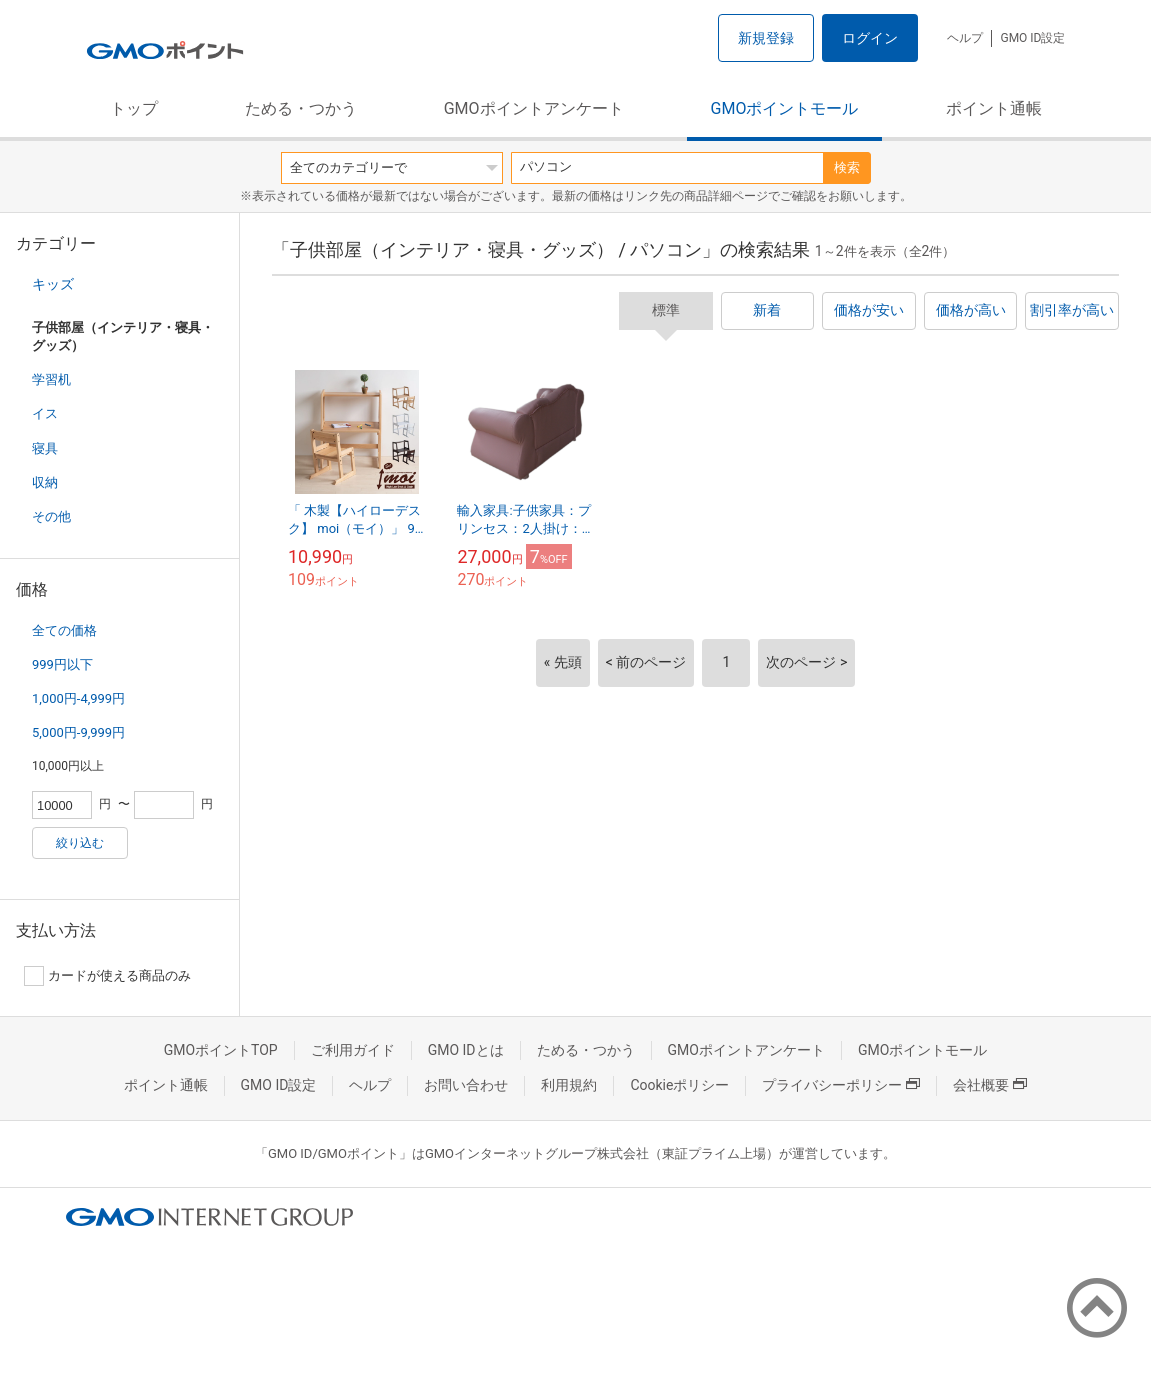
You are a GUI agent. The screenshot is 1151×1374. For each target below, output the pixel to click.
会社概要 (990, 1085)
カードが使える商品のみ (107, 976)
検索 (847, 167)
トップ (134, 108)
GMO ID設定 (1032, 38)
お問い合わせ (466, 1085)
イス (45, 413)
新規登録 (766, 38)
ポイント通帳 (994, 108)
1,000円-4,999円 (78, 698)
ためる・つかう (301, 108)
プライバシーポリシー (841, 1085)
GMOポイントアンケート (534, 108)
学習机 (51, 379)
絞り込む (80, 843)
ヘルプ (965, 38)
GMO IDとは (466, 1050)
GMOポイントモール (785, 108)
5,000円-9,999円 (78, 732)
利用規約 (569, 1085)
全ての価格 (64, 630)
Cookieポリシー (679, 1085)
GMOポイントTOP (221, 1050)
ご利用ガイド (353, 1050)
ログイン (870, 38)
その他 (51, 516)
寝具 (45, 448)
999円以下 (62, 664)
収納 (45, 482)
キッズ (53, 284)
